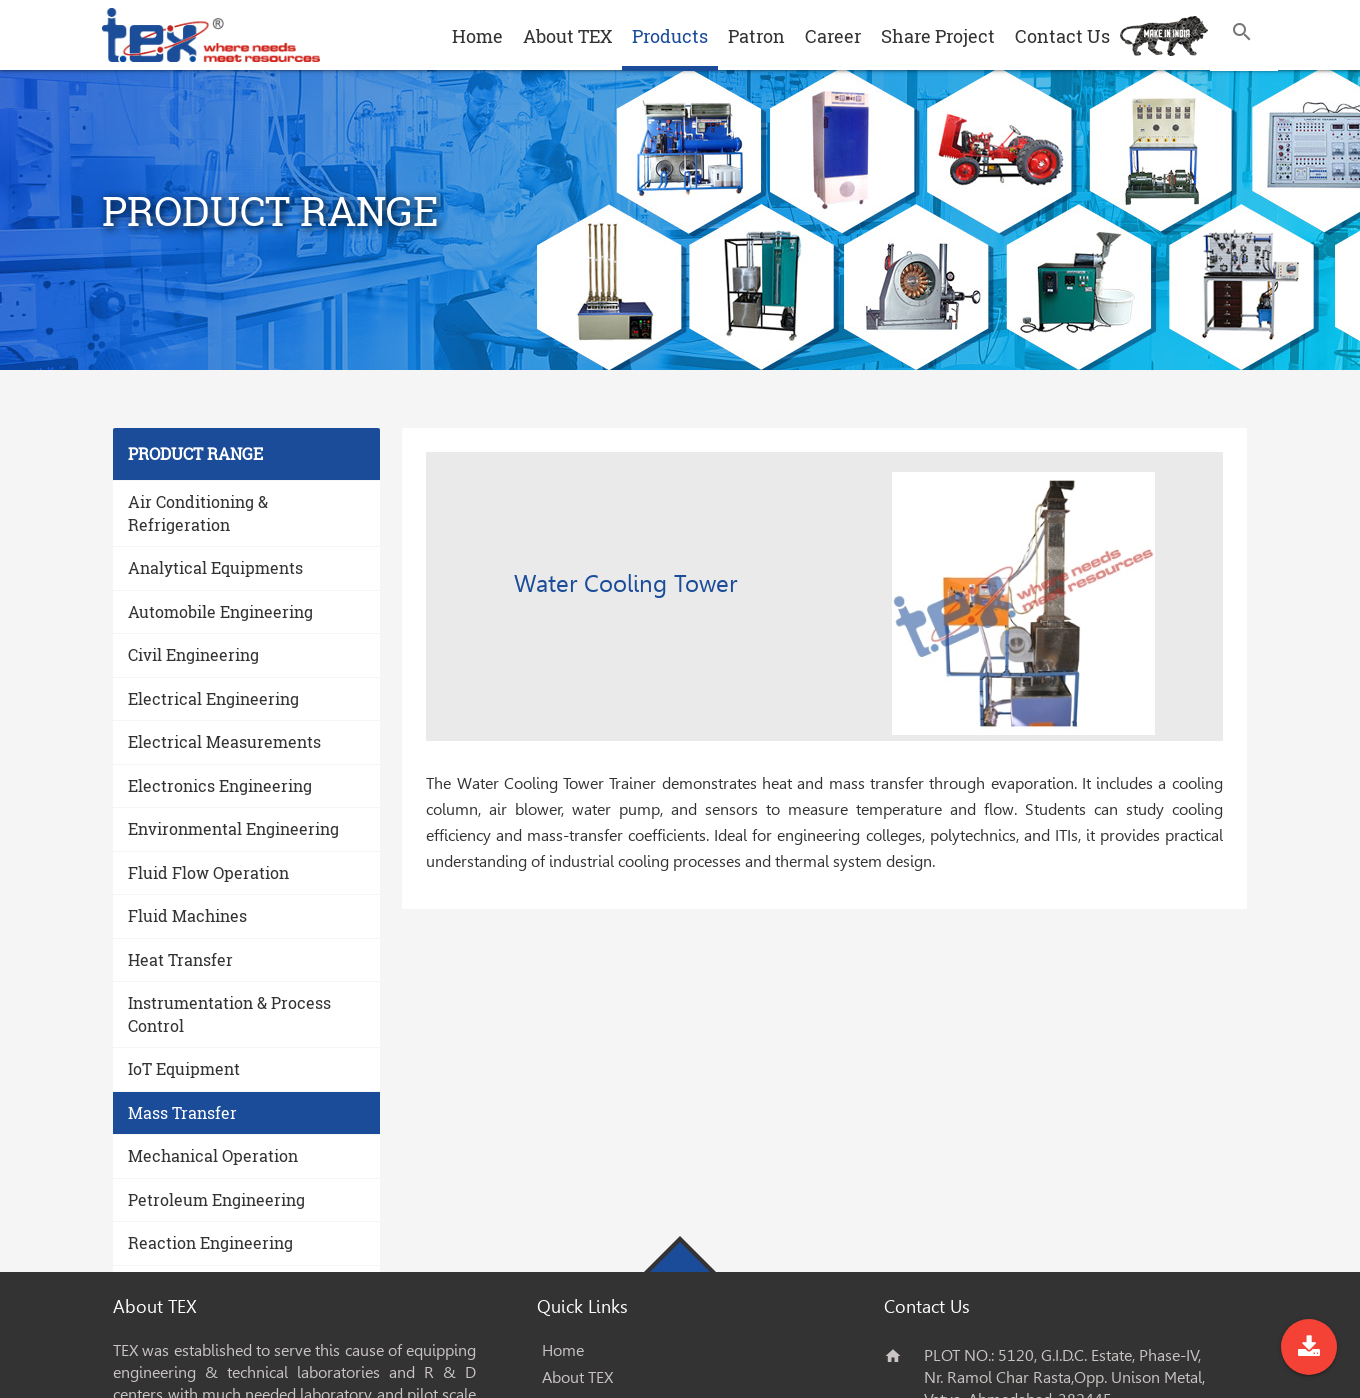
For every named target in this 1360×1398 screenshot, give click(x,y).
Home (477, 36)
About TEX (567, 36)
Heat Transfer (180, 959)
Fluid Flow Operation (208, 872)
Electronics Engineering (220, 785)
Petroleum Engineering (216, 1199)
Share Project (938, 36)
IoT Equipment (184, 1068)
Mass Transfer (182, 1112)
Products (670, 36)
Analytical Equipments (215, 567)
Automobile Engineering (220, 611)
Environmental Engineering (233, 828)
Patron (756, 36)
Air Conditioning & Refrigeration (198, 513)
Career (833, 36)
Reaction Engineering (210, 1242)
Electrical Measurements (224, 741)
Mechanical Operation (213, 1155)
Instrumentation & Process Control (229, 1014)
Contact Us (1062, 36)
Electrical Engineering (213, 698)
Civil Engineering (193, 654)
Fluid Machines (187, 915)
